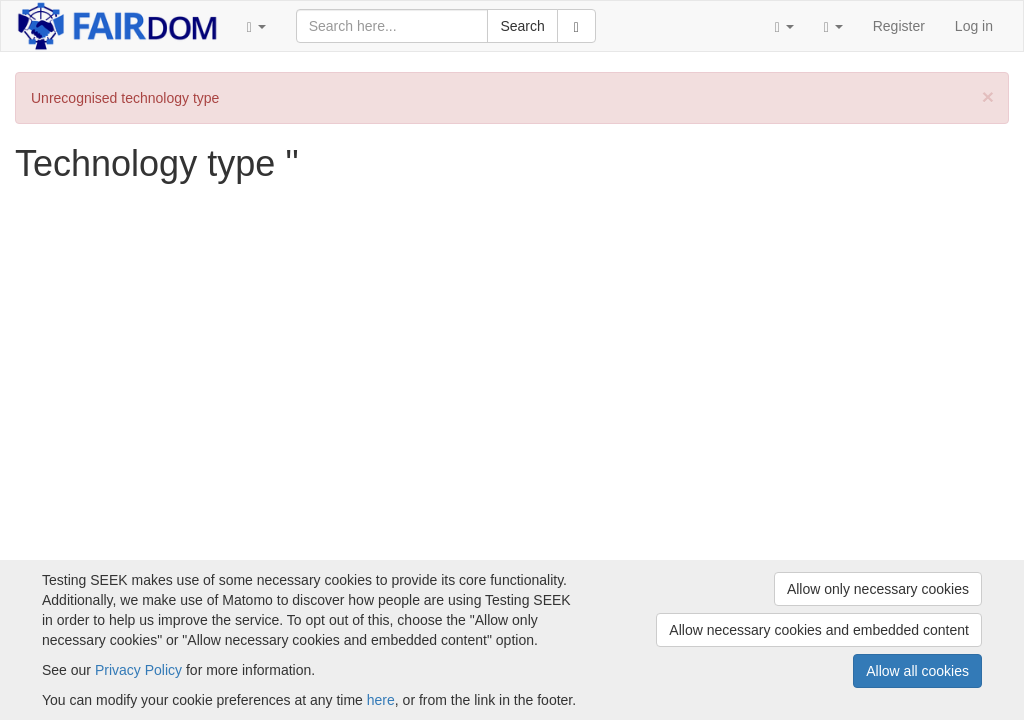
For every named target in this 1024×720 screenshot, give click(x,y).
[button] (256, 26)
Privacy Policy (138, 670)
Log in (974, 26)
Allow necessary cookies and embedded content (819, 630)
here (381, 700)
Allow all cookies (917, 671)
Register (899, 26)
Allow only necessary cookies (878, 589)
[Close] (988, 96)
